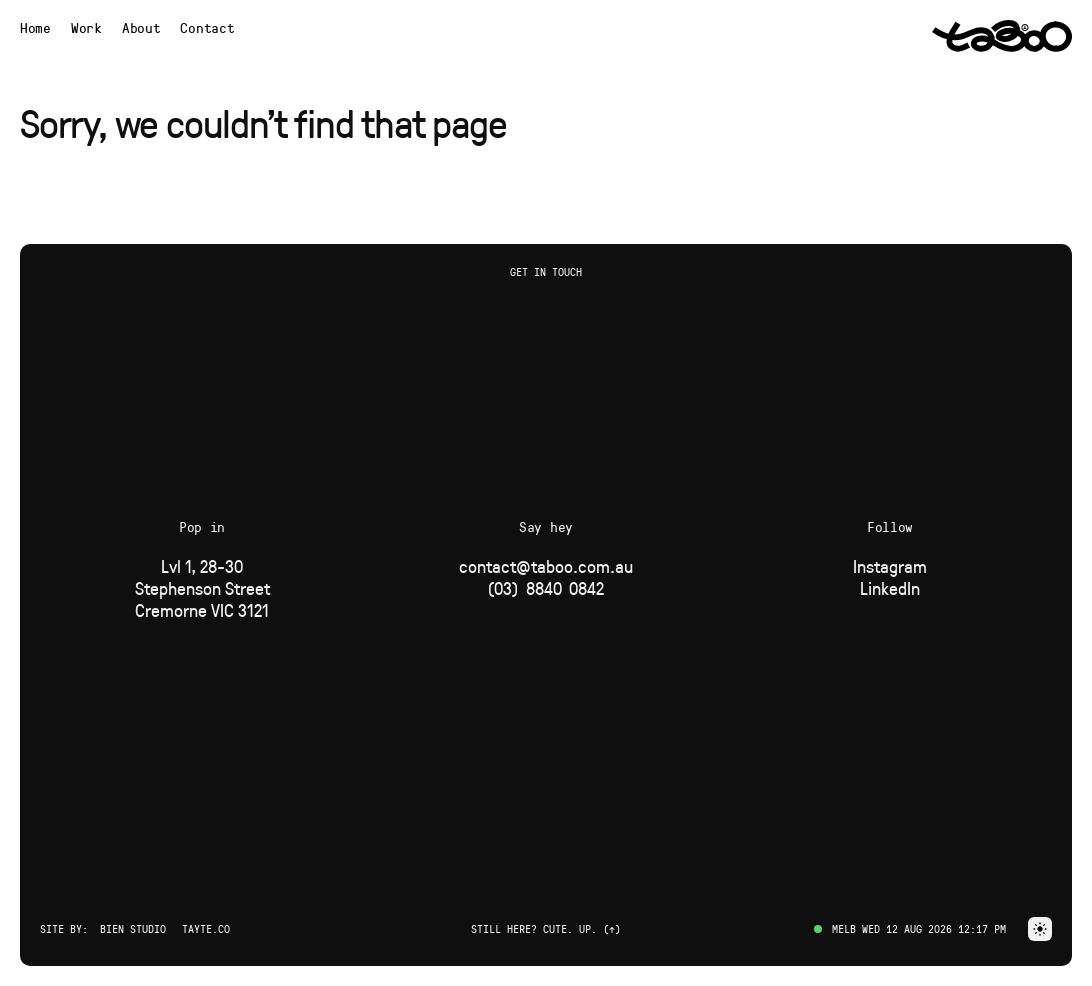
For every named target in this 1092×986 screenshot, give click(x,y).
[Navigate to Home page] (35, 28)
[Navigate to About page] (141, 28)
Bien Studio (133, 928)
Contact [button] (207, 28)
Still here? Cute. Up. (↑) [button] (546, 928)
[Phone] (545, 588)
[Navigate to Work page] (86, 28)
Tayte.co (206, 928)
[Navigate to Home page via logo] (1002, 36)
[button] (1040, 929)
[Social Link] (890, 566)
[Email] (546, 566)
